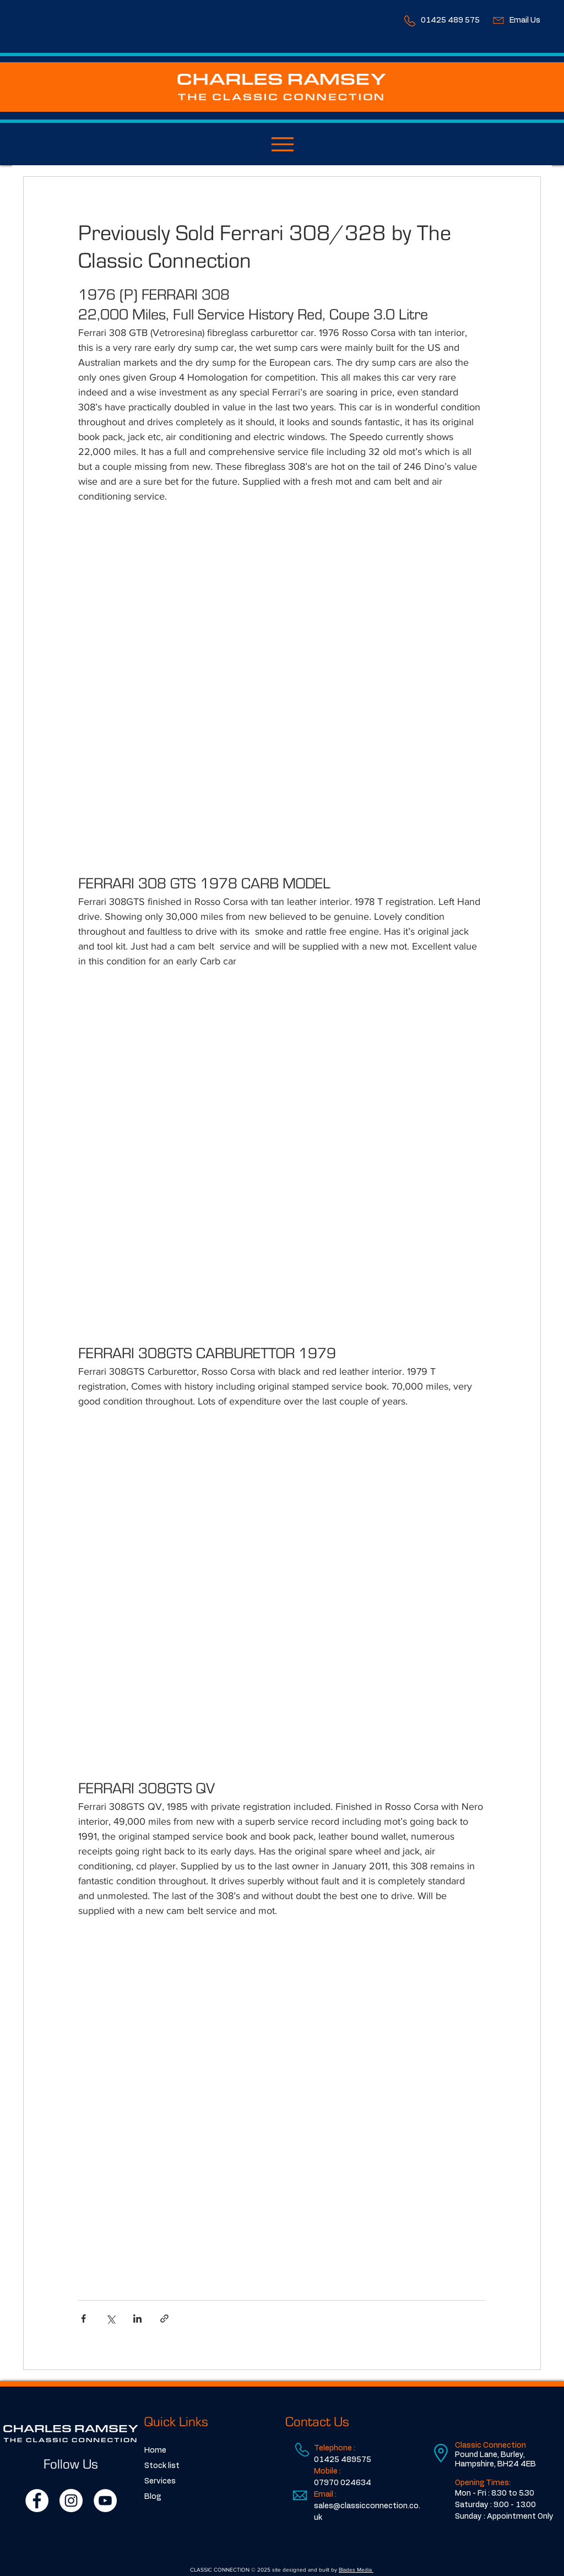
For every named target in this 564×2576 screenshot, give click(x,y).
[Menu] (282, 144)
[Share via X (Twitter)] (110, 2318)
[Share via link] (164, 2318)
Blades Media (356, 2570)
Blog (152, 2497)
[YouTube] (105, 2500)
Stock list (162, 2466)
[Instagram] (71, 2500)
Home (155, 2450)
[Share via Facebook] (83, 2318)
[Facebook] (36, 2500)
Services (160, 2481)
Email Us (524, 20)
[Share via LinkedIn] (137, 2318)
